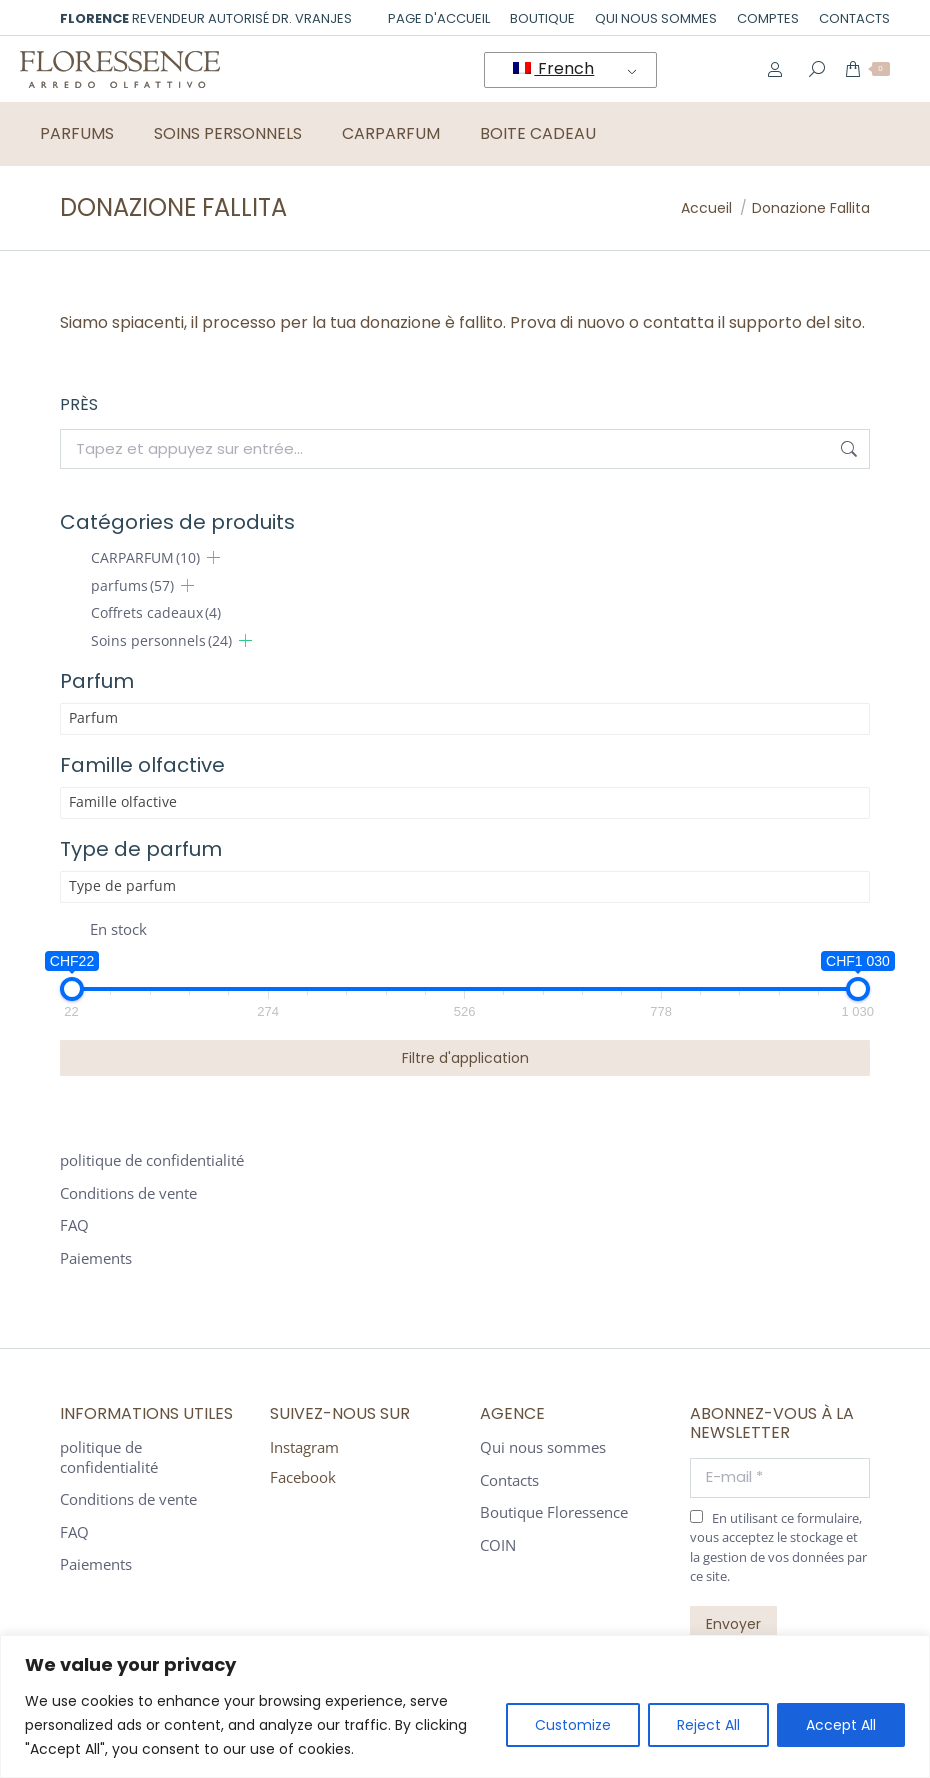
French (553, 68)
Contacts (509, 1480)
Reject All (708, 1725)
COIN (498, 1545)
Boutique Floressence (554, 1512)
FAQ (74, 1225)
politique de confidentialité (152, 1160)
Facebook (303, 1477)
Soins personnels (161, 640)
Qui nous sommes (543, 1447)
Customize (573, 1725)
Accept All (841, 1725)
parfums (132, 585)
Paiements (96, 1258)
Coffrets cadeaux (156, 612)
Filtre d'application (465, 1058)
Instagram (304, 1447)
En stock (118, 929)
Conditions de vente (128, 1193)
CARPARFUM (145, 557)
